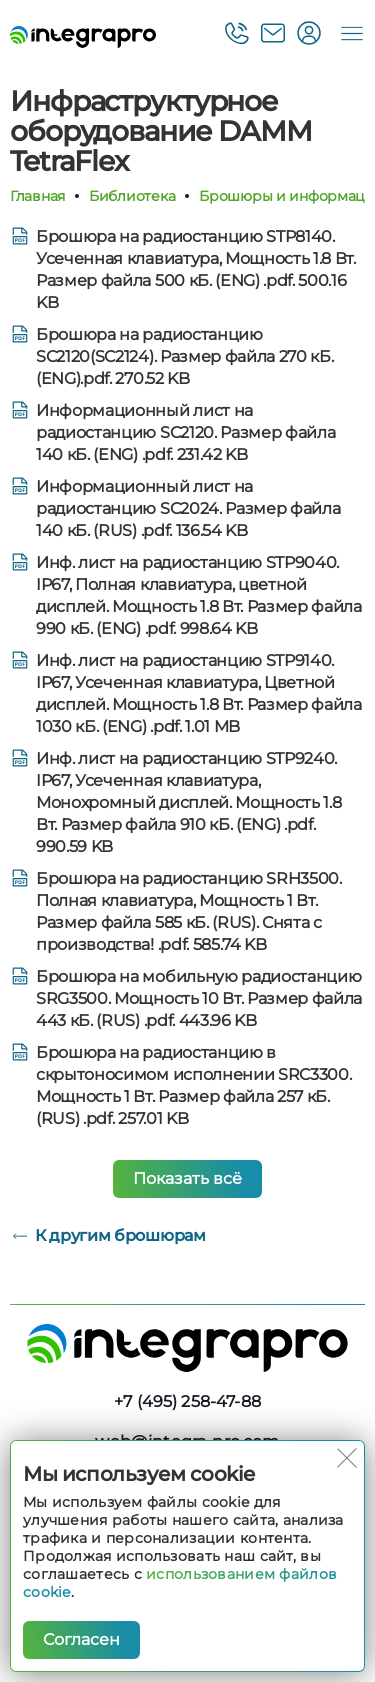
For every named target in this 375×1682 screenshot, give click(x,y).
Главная (37, 196)
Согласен (81, 1639)
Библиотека (132, 196)
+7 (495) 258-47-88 (187, 1401)
